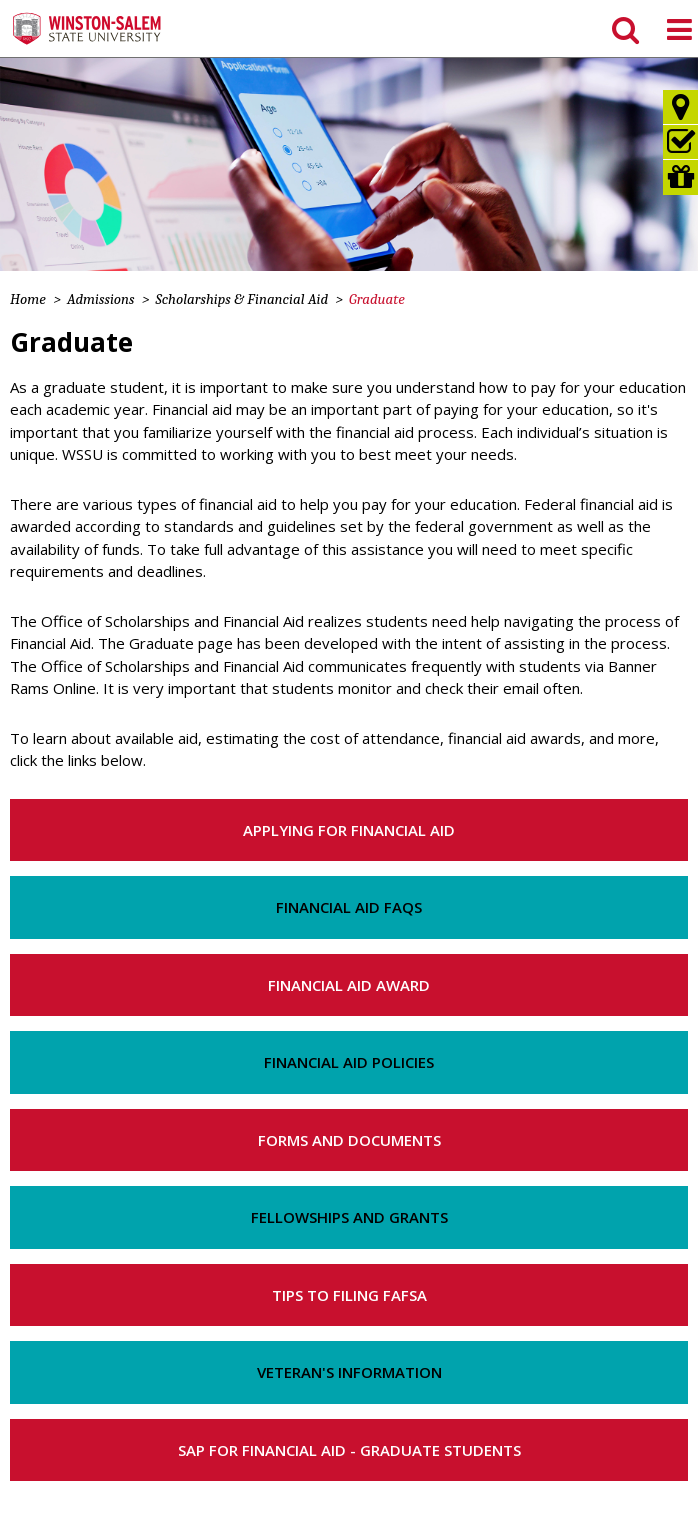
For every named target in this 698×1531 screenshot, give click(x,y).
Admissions (101, 299)
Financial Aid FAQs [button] (349, 907)
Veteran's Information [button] (349, 1372)
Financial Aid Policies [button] (349, 1062)
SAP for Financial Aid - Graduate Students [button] (349, 1450)
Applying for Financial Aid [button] (349, 830)
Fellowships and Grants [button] (349, 1217)
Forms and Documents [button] (349, 1140)
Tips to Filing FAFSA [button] (349, 1295)
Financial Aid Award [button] (349, 985)
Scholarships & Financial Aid (242, 299)
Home (28, 299)
